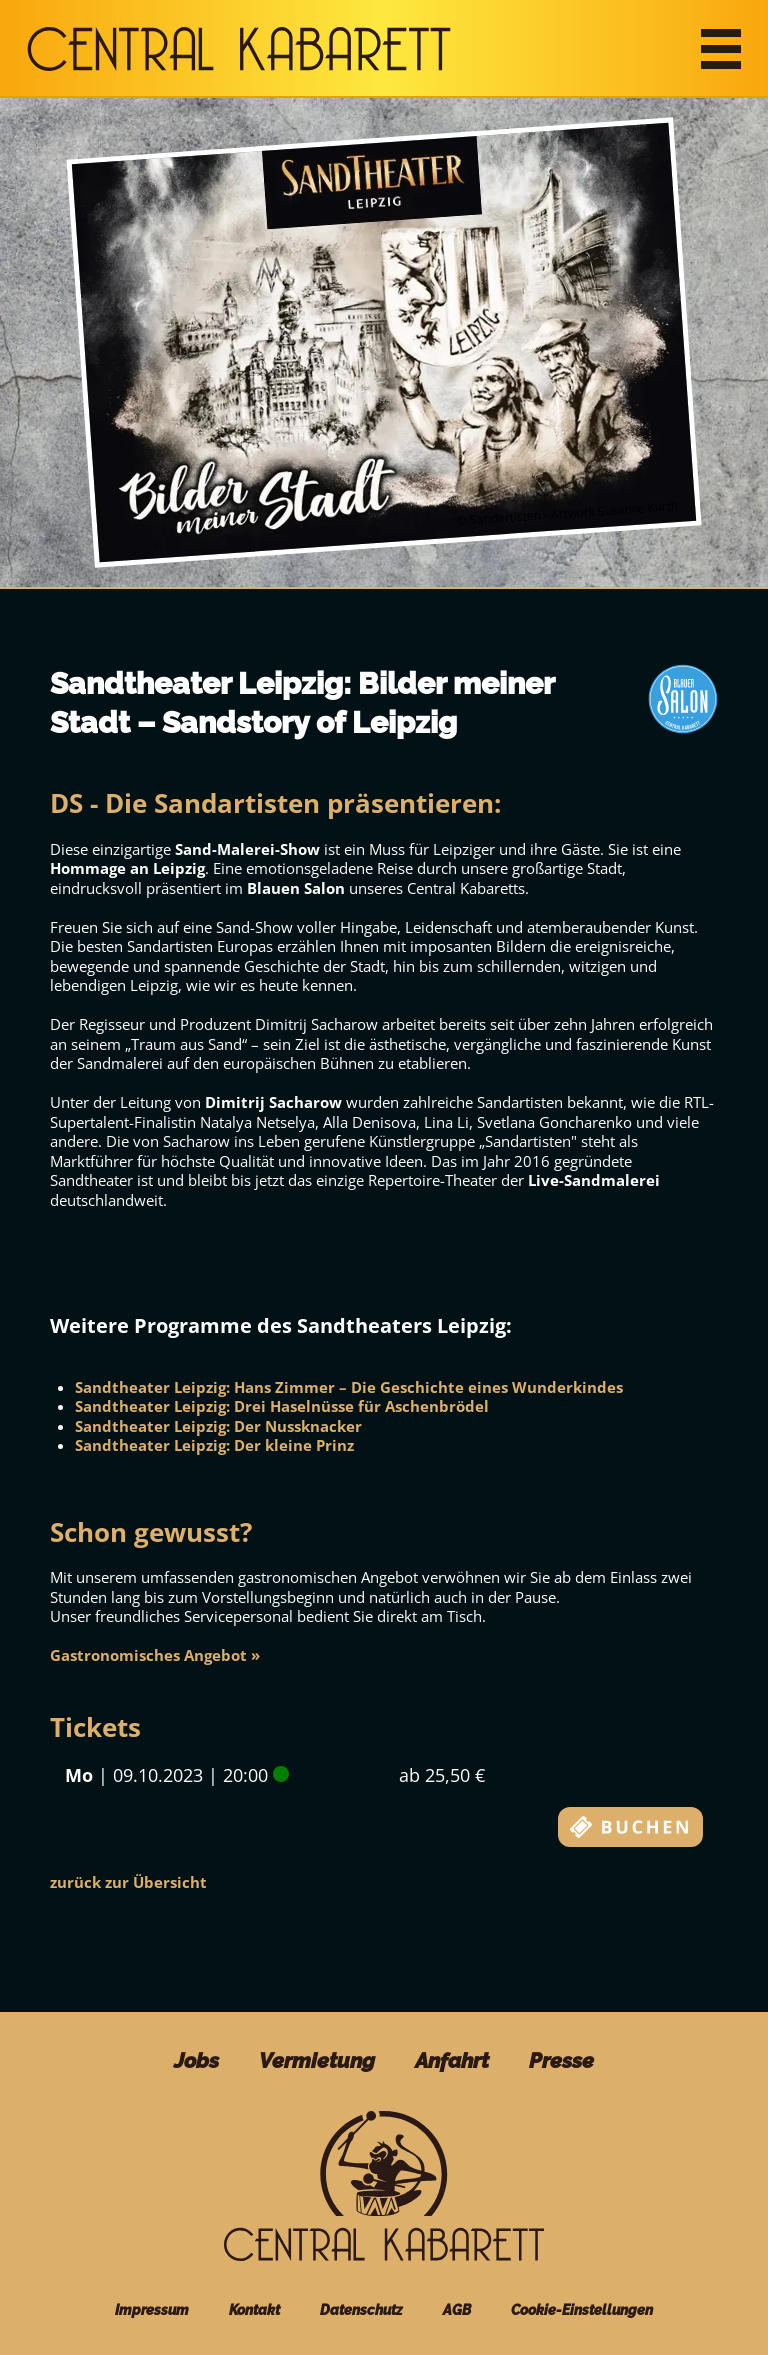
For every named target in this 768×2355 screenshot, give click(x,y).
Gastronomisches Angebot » (155, 1655)
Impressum (152, 2310)
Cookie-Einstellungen (582, 2310)
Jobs (196, 2060)
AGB (457, 2310)
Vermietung (317, 2060)
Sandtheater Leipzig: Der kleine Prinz (214, 1445)
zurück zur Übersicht (128, 1882)
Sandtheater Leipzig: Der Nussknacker (218, 1426)
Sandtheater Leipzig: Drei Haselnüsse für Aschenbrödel (282, 1406)
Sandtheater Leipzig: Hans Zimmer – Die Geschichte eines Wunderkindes (349, 1387)
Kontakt (254, 2310)
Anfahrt (452, 2060)
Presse (561, 2060)
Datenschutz (361, 2310)
